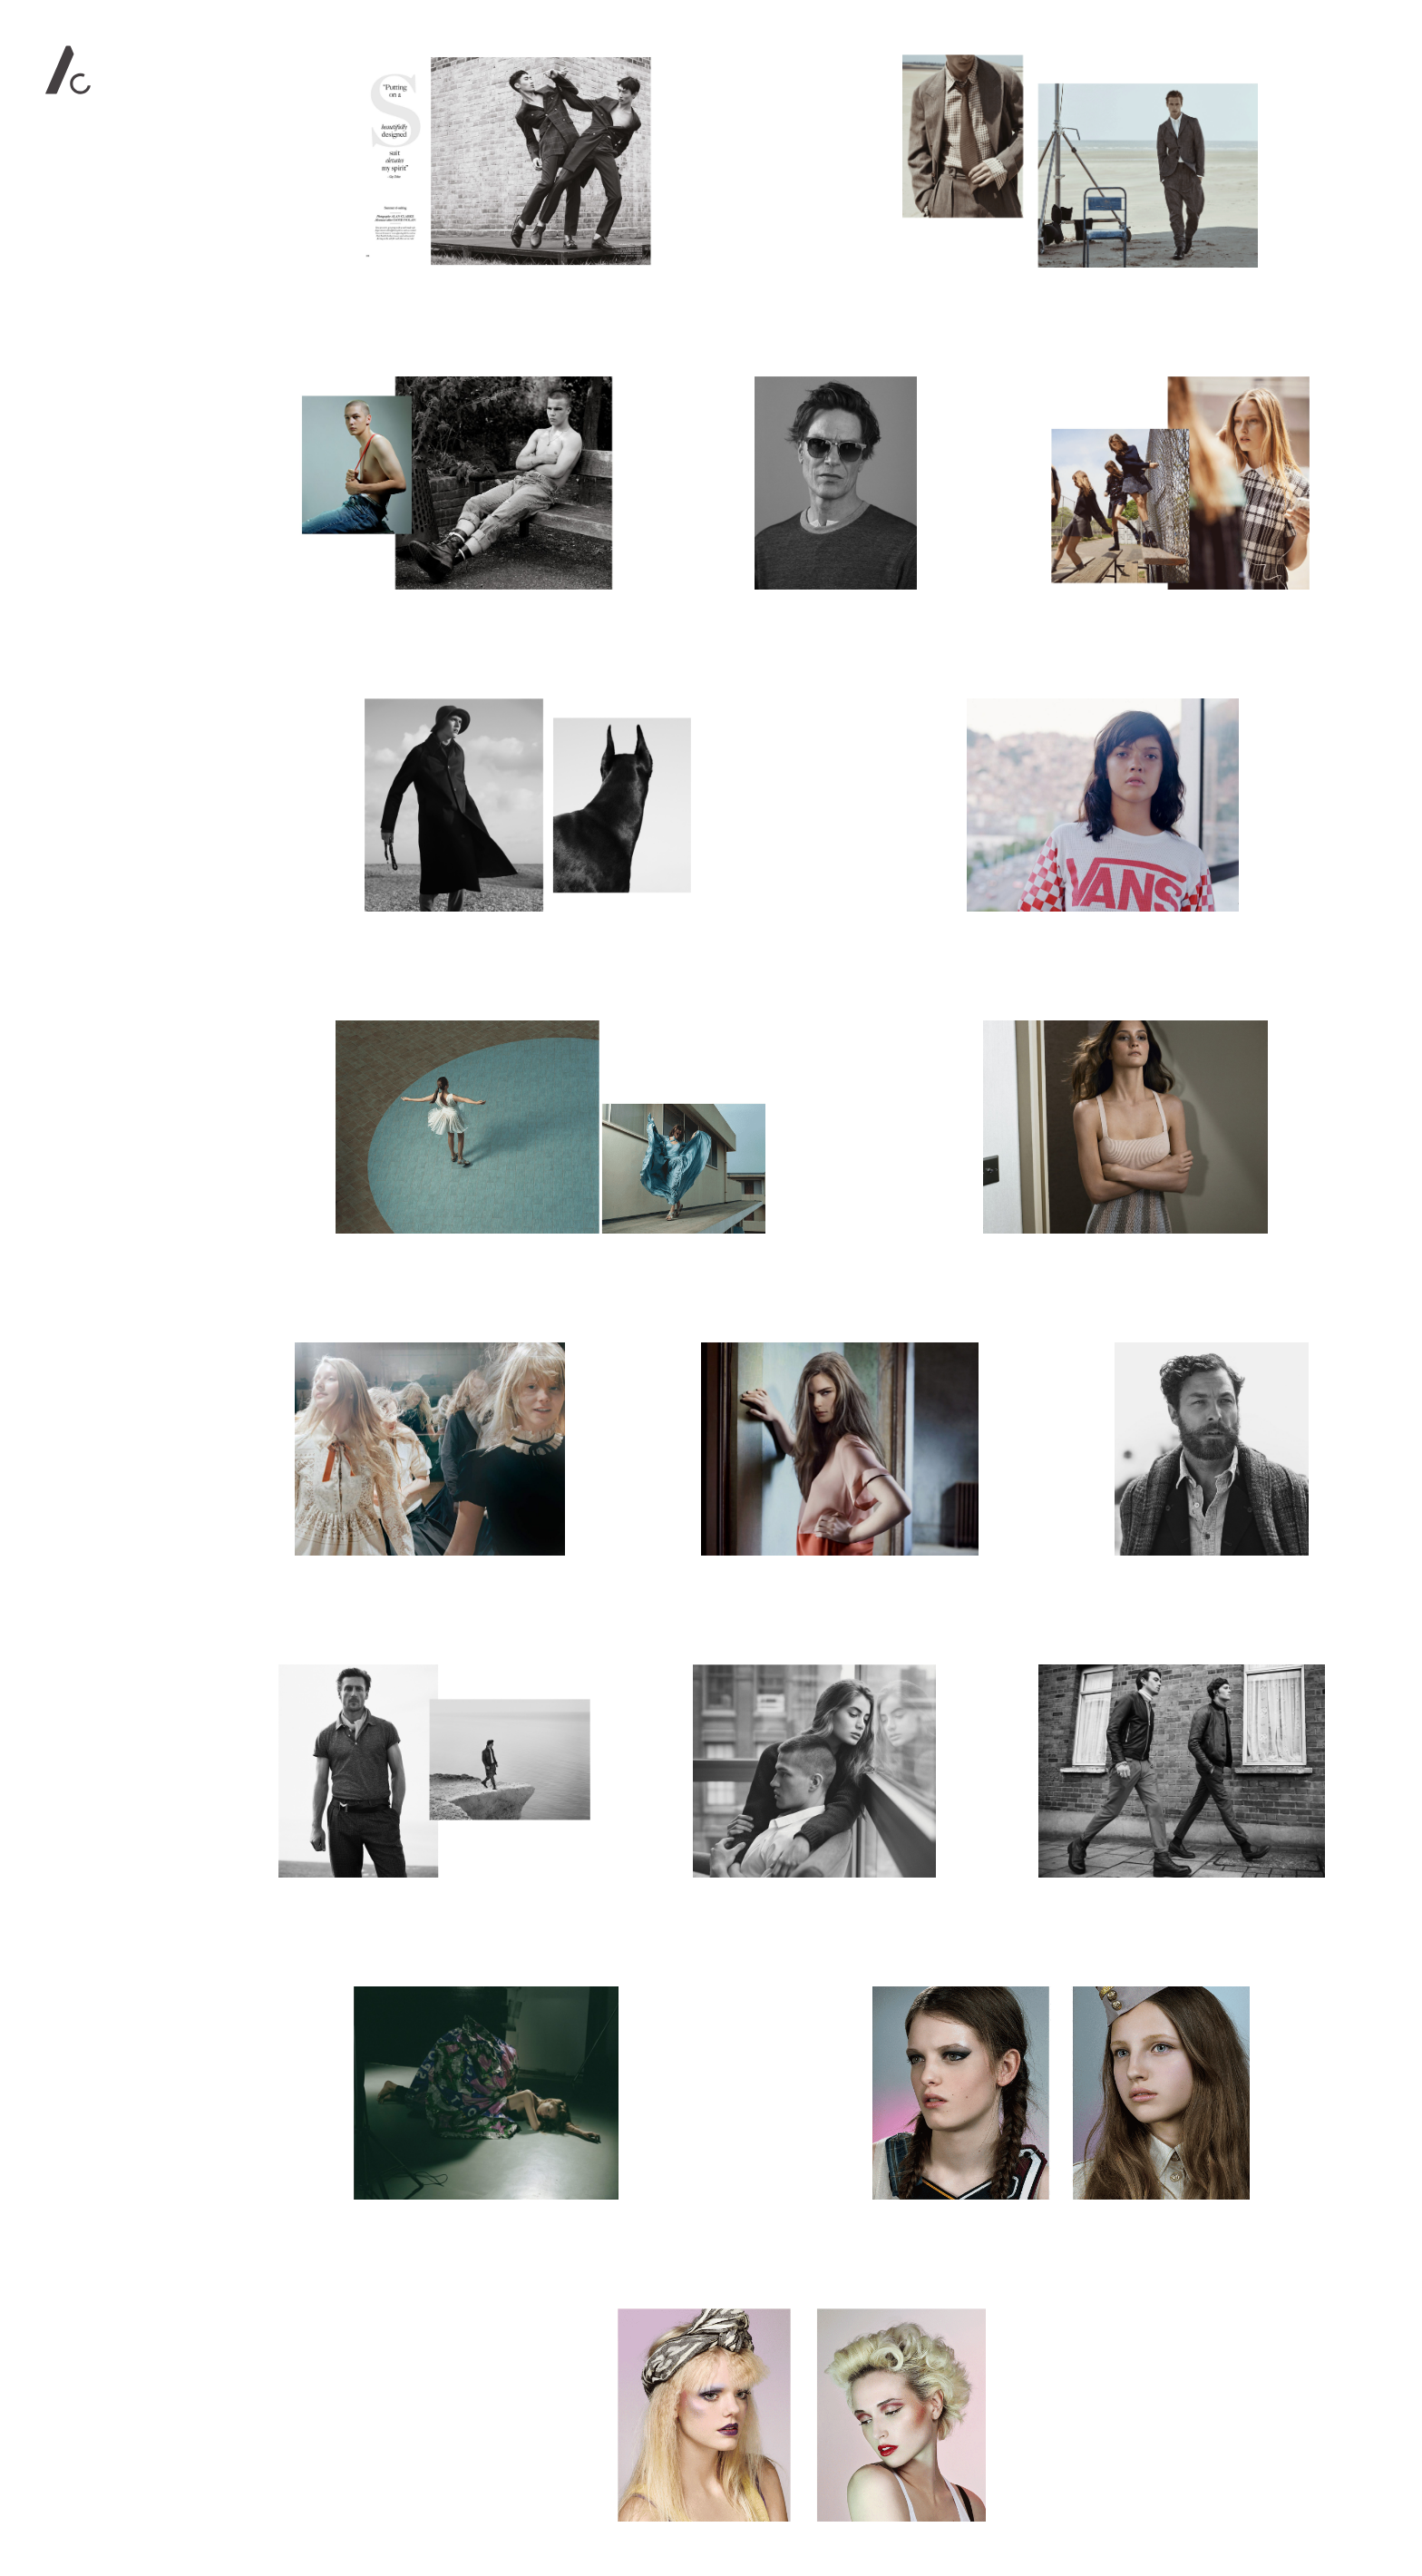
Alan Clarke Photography (68, 69)
